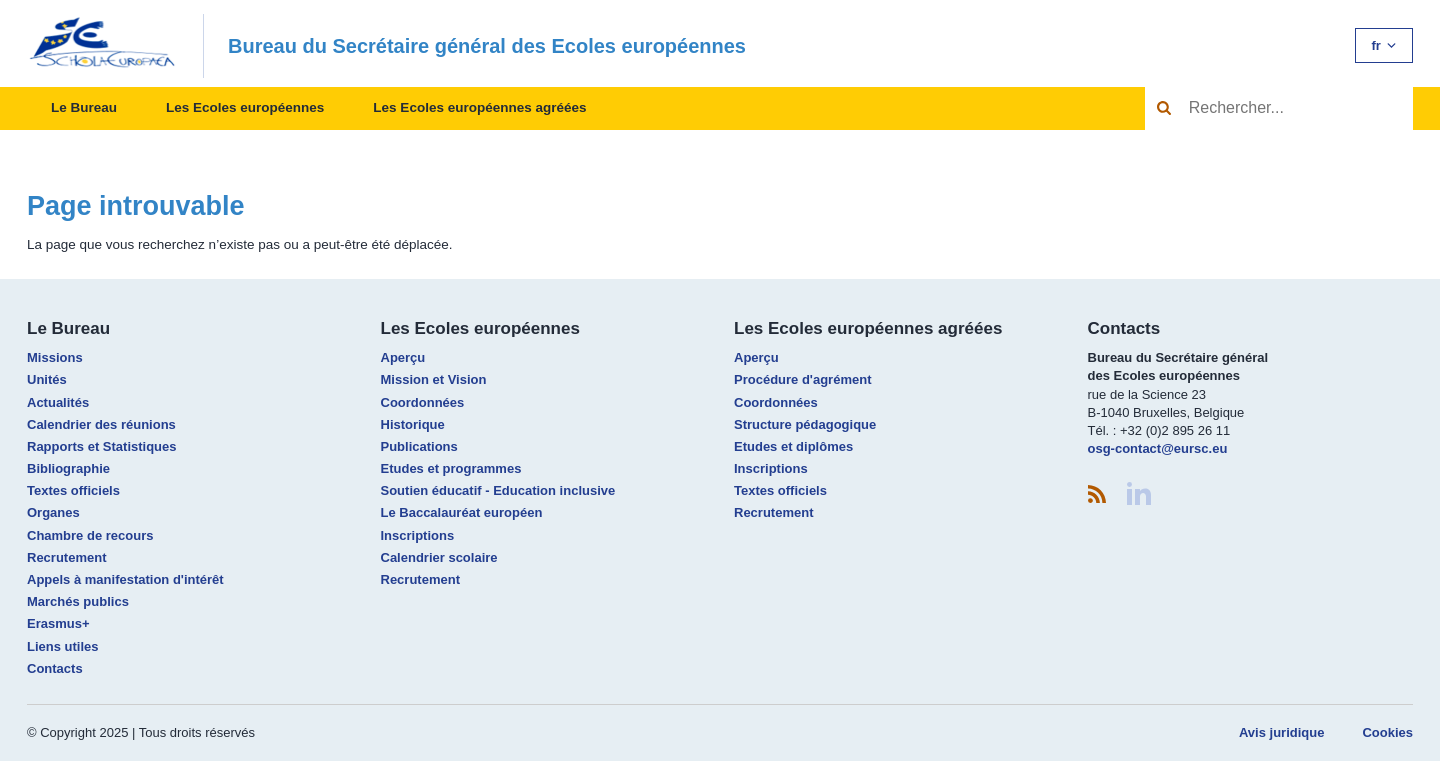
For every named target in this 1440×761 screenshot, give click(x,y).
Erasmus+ (58, 623)
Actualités (58, 402)
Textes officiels (73, 490)
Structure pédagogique (805, 424)
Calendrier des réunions (101, 424)
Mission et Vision (434, 379)
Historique (413, 424)
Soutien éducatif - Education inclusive (498, 490)
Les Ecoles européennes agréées (479, 107)
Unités (47, 379)
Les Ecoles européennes (245, 107)
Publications (419, 446)
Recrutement (66, 557)
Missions (55, 357)
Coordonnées (423, 402)
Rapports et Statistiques (102, 446)
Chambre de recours (90, 535)
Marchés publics (78, 601)
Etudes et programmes (451, 468)
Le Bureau (84, 107)
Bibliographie (68, 468)
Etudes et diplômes (793, 446)
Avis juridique (1281, 732)
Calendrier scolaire (439, 557)
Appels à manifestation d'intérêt (125, 579)
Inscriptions (418, 535)
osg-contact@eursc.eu (1158, 448)
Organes (53, 512)
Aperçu (403, 357)
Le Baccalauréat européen (462, 512)
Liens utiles (63, 646)
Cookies (1387, 732)
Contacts (55, 668)
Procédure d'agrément (802, 379)
